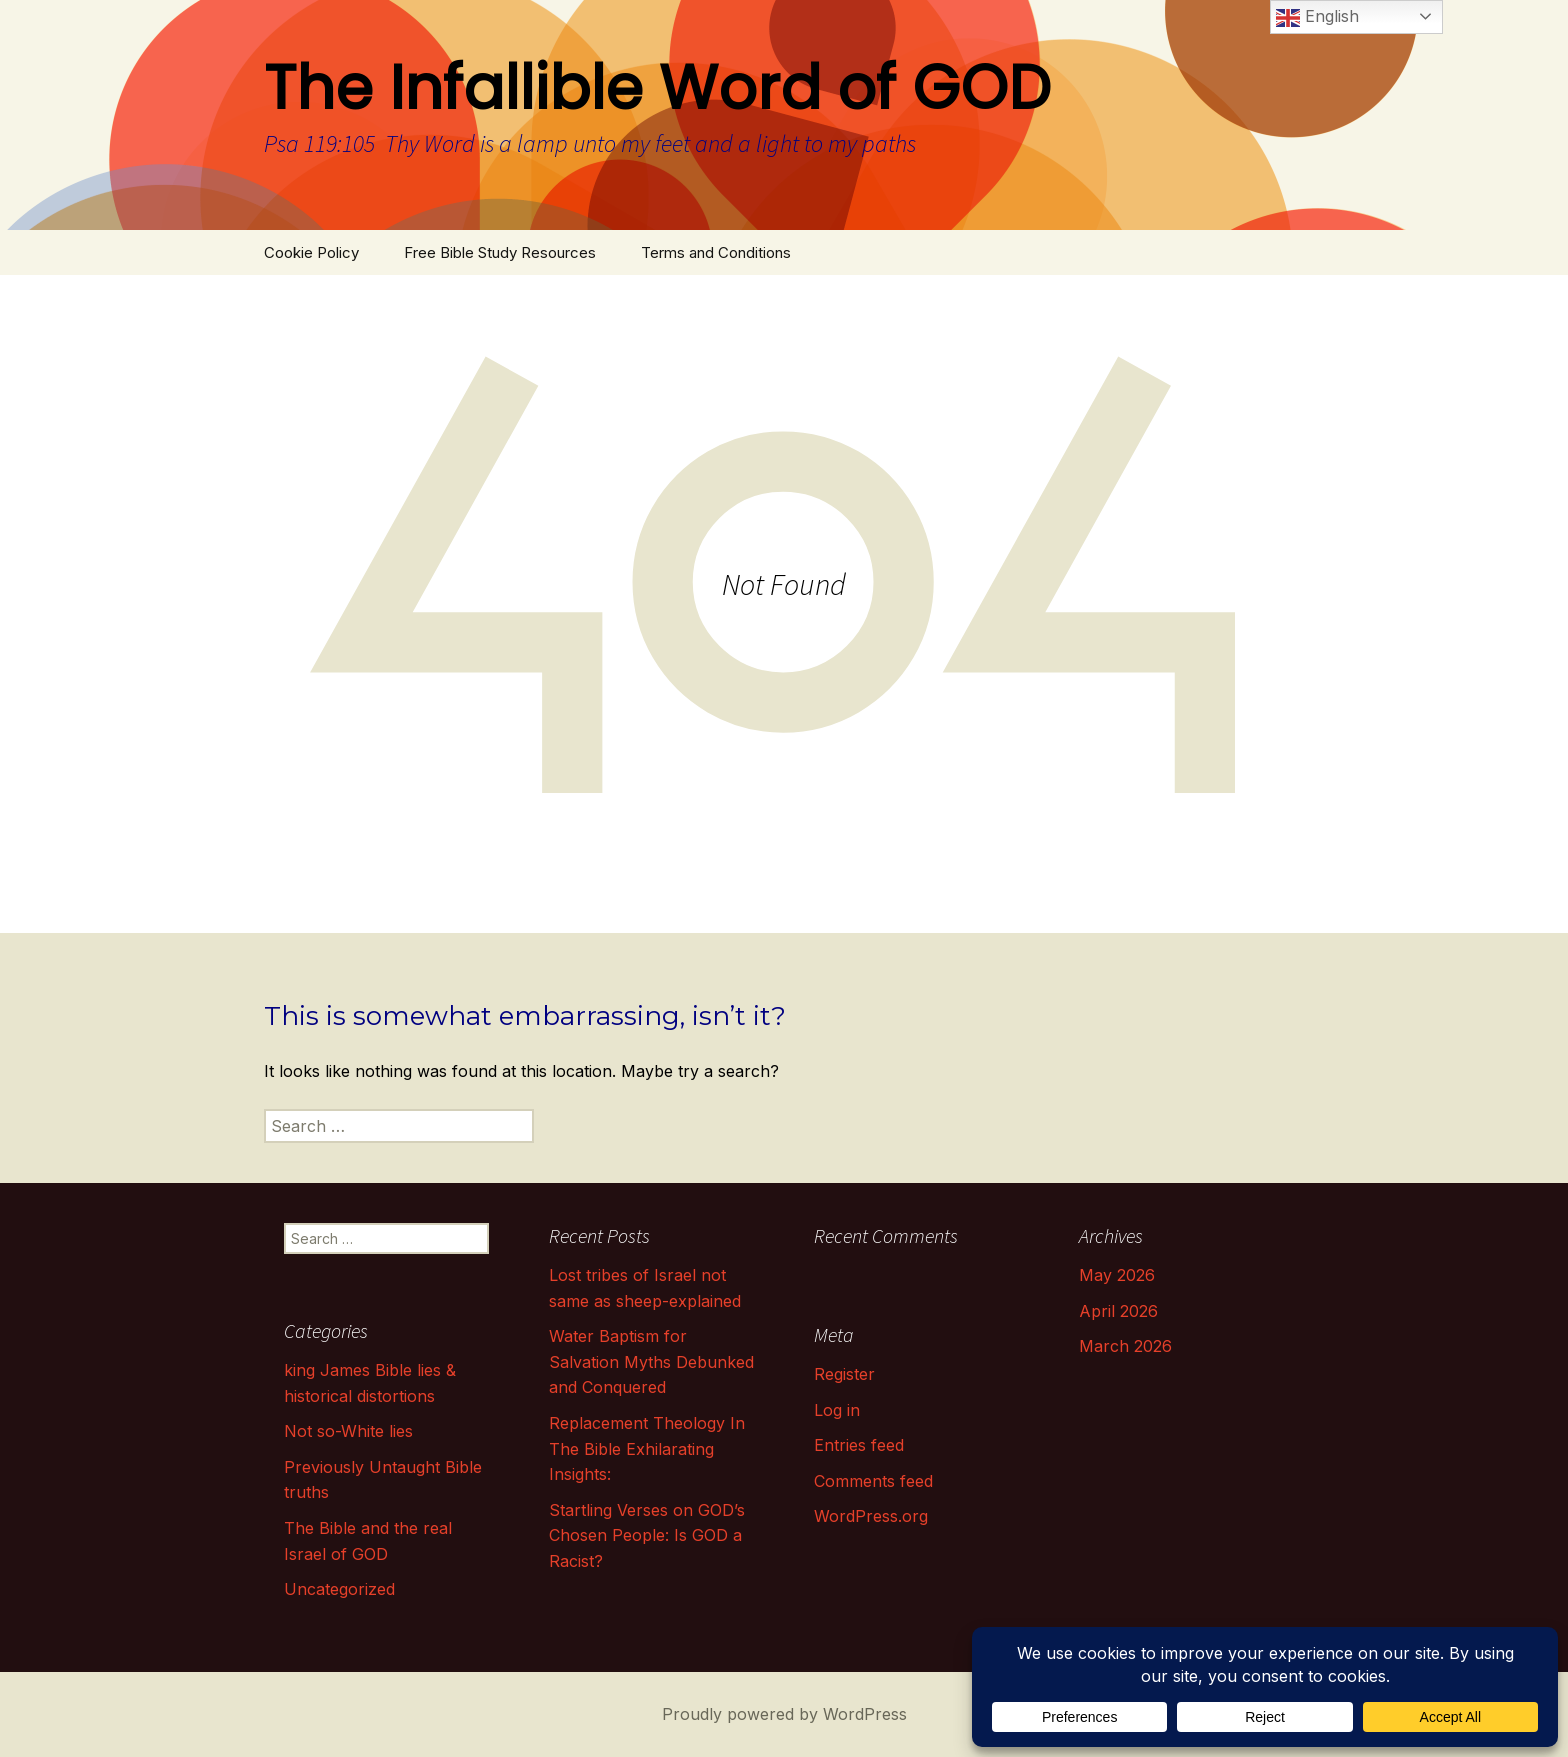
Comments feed (873, 1481)
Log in (837, 1410)
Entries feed (859, 1445)
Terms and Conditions (716, 252)
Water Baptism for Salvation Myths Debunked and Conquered (651, 1361)
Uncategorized (339, 1589)
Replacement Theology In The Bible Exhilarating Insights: (647, 1448)
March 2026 (1125, 1346)
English (1317, 18)
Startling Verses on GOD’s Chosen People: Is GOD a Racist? (647, 1535)
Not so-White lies (348, 1431)
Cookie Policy (311, 252)
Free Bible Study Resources (500, 252)
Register (844, 1374)
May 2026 (1117, 1275)
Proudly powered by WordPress (784, 1714)
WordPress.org (871, 1516)
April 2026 (1118, 1311)
